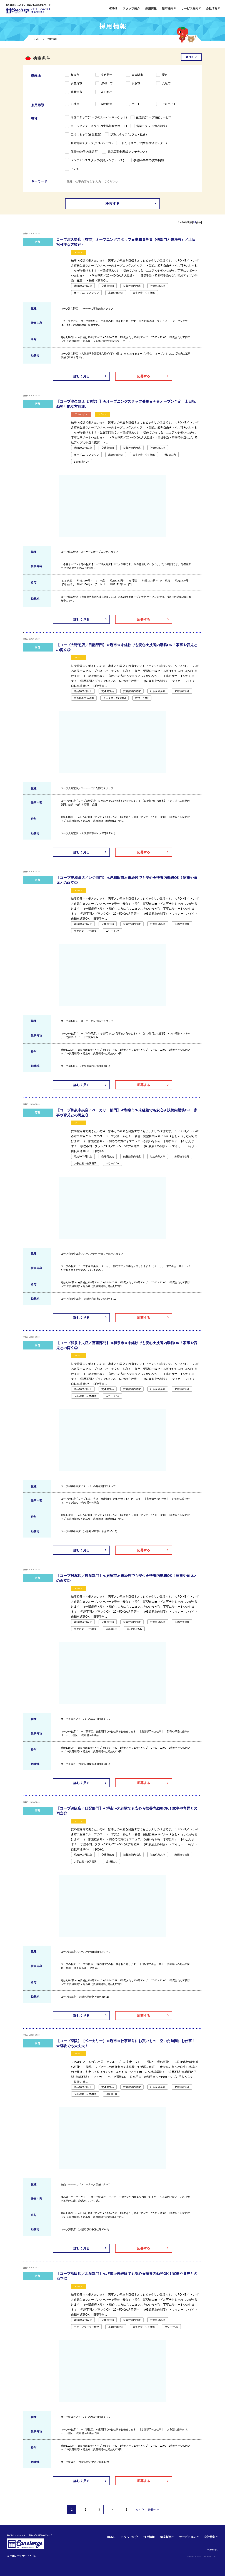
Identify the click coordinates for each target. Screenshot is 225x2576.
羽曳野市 (76, 83)
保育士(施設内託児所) (84, 151)
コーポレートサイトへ (19, 2555)
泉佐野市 (106, 74)
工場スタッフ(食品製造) (86, 134)
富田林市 (106, 91)
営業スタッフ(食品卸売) (151, 125)
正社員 (75, 103)
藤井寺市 (76, 91)
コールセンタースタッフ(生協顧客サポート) (99, 125)
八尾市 (166, 83)
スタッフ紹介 (131, 8)
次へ (140, 2509)
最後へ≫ (153, 2509)
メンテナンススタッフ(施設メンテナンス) (97, 160)
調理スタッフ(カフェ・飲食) (129, 134)
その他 (75, 168)
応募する (143, 376)
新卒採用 (167, 8)
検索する (112, 204)
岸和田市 (106, 83)
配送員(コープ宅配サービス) (154, 117)
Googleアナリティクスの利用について (202, 2556)
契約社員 (106, 103)
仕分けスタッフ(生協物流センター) (144, 143)
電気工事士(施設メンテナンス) (127, 151)
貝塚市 (136, 83)
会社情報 (211, 8)
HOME (113, 8)
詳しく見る (81, 376)
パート (136, 103)
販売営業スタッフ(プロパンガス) (92, 143)
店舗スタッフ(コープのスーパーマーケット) (99, 117)
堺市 (165, 74)
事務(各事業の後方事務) (148, 160)
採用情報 (151, 8)
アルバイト (169, 103)
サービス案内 (189, 8)
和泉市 (75, 74)
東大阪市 (137, 74)
